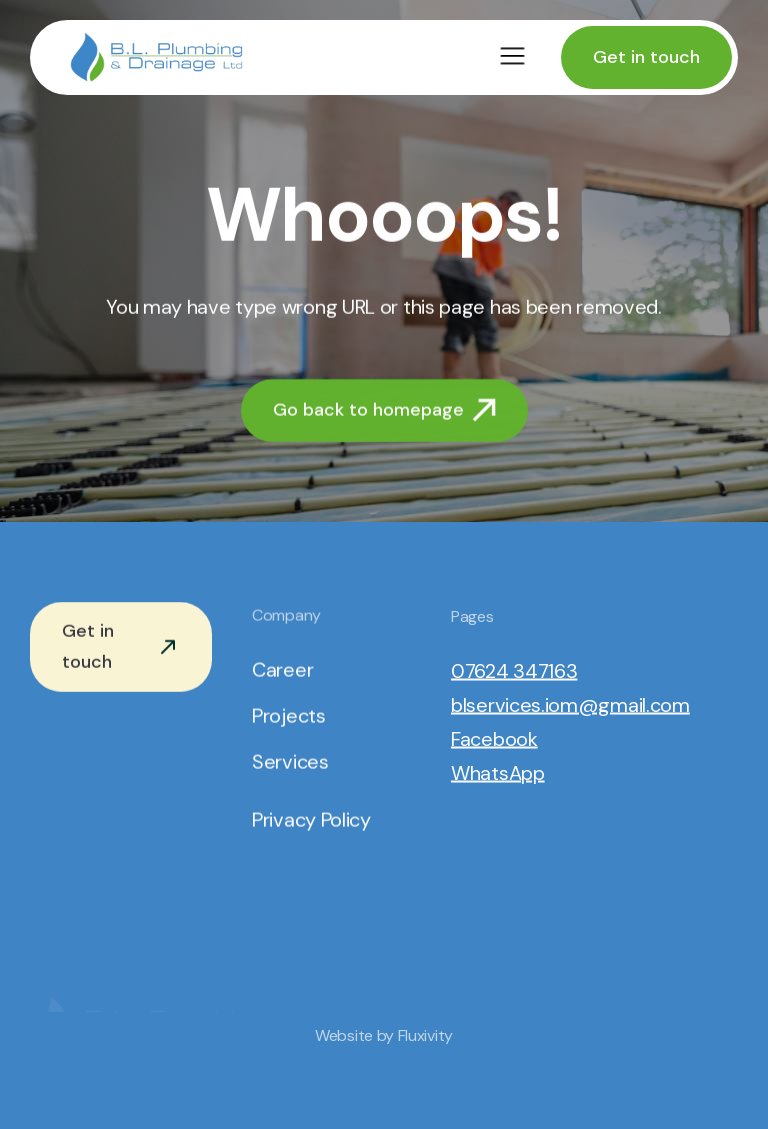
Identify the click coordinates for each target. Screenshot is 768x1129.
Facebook (494, 740)
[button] (512, 57)
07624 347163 (514, 672)
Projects (289, 717)
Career (282, 671)
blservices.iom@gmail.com (570, 706)
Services (290, 763)
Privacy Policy (311, 821)
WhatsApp (498, 774)
